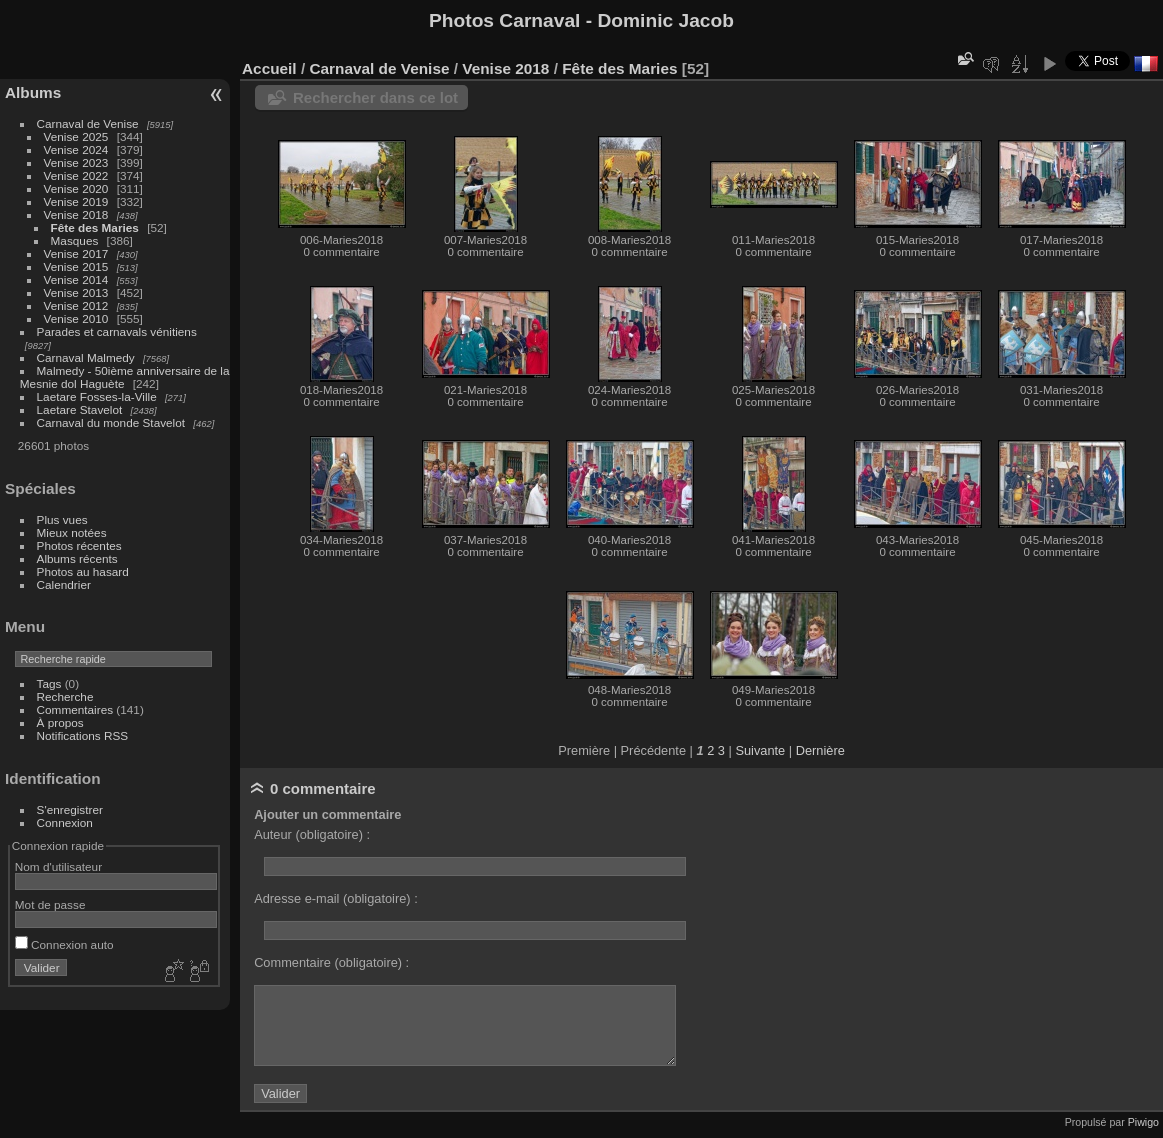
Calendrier (64, 584)
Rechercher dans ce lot (375, 97)
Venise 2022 (76, 175)
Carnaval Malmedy (86, 357)
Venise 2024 (76, 149)
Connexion (65, 822)
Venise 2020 (76, 188)
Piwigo (1143, 1122)
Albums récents (77, 558)
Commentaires (75, 709)
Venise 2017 (76, 253)
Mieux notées (72, 532)
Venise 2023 (76, 162)
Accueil (269, 68)
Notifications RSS (83, 735)
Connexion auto (64, 944)
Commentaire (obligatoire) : (331, 962)
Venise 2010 (76, 318)
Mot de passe (50, 904)
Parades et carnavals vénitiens (117, 331)
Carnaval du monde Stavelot (111, 422)
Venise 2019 (76, 201)
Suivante (760, 750)
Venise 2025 (76, 136)
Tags (49, 683)
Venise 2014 (76, 279)
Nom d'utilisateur (58, 866)
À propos (60, 722)
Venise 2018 (76, 214)
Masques (75, 240)
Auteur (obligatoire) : (312, 834)
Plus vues (62, 519)
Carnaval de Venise (88, 123)
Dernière (820, 750)
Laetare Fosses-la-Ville (97, 396)
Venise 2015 (76, 266)
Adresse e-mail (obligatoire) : (336, 898)
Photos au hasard (83, 571)
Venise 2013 (76, 292)
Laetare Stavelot (80, 409)
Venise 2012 (76, 305)
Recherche (65, 696)
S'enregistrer (70, 809)
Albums (33, 92)
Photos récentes (79, 545)
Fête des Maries (95, 227)
